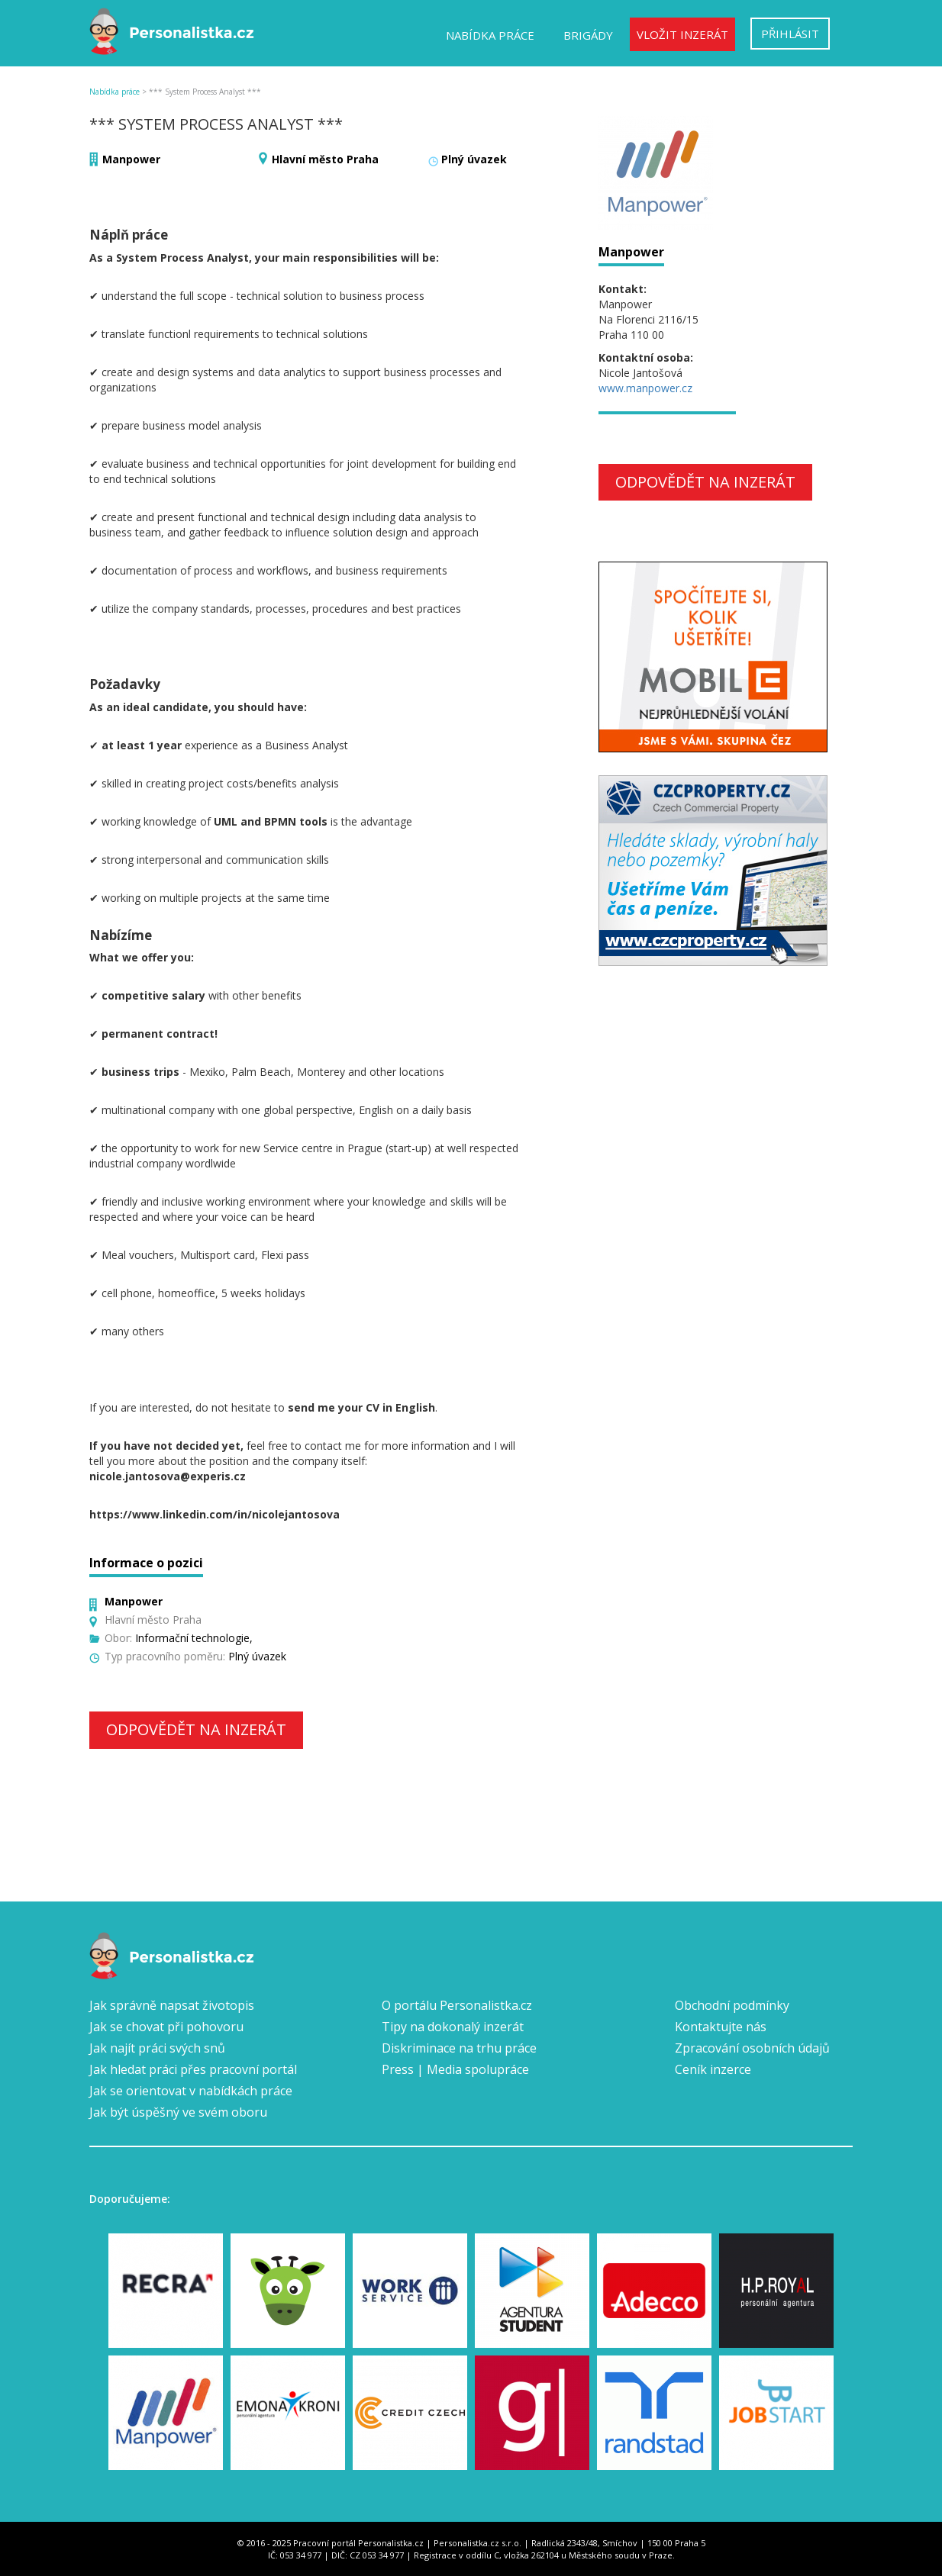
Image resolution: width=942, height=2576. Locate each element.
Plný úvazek (474, 159)
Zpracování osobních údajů (752, 2048)
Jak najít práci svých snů (157, 2048)
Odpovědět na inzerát (196, 1729)
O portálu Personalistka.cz (457, 2005)
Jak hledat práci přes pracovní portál (193, 2069)
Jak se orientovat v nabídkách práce (190, 2090)
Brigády (588, 35)
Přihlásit (790, 33)
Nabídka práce (490, 35)
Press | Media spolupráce (455, 2069)
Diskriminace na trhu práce (459, 2048)
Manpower (131, 159)
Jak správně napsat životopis (171, 2005)
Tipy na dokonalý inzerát (453, 2026)
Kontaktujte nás (720, 2026)
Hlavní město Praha (325, 159)
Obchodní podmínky (732, 2005)
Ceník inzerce (713, 2069)
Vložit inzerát (682, 34)
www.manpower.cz (645, 388)
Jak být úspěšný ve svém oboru (178, 2112)
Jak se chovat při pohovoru (166, 2026)
